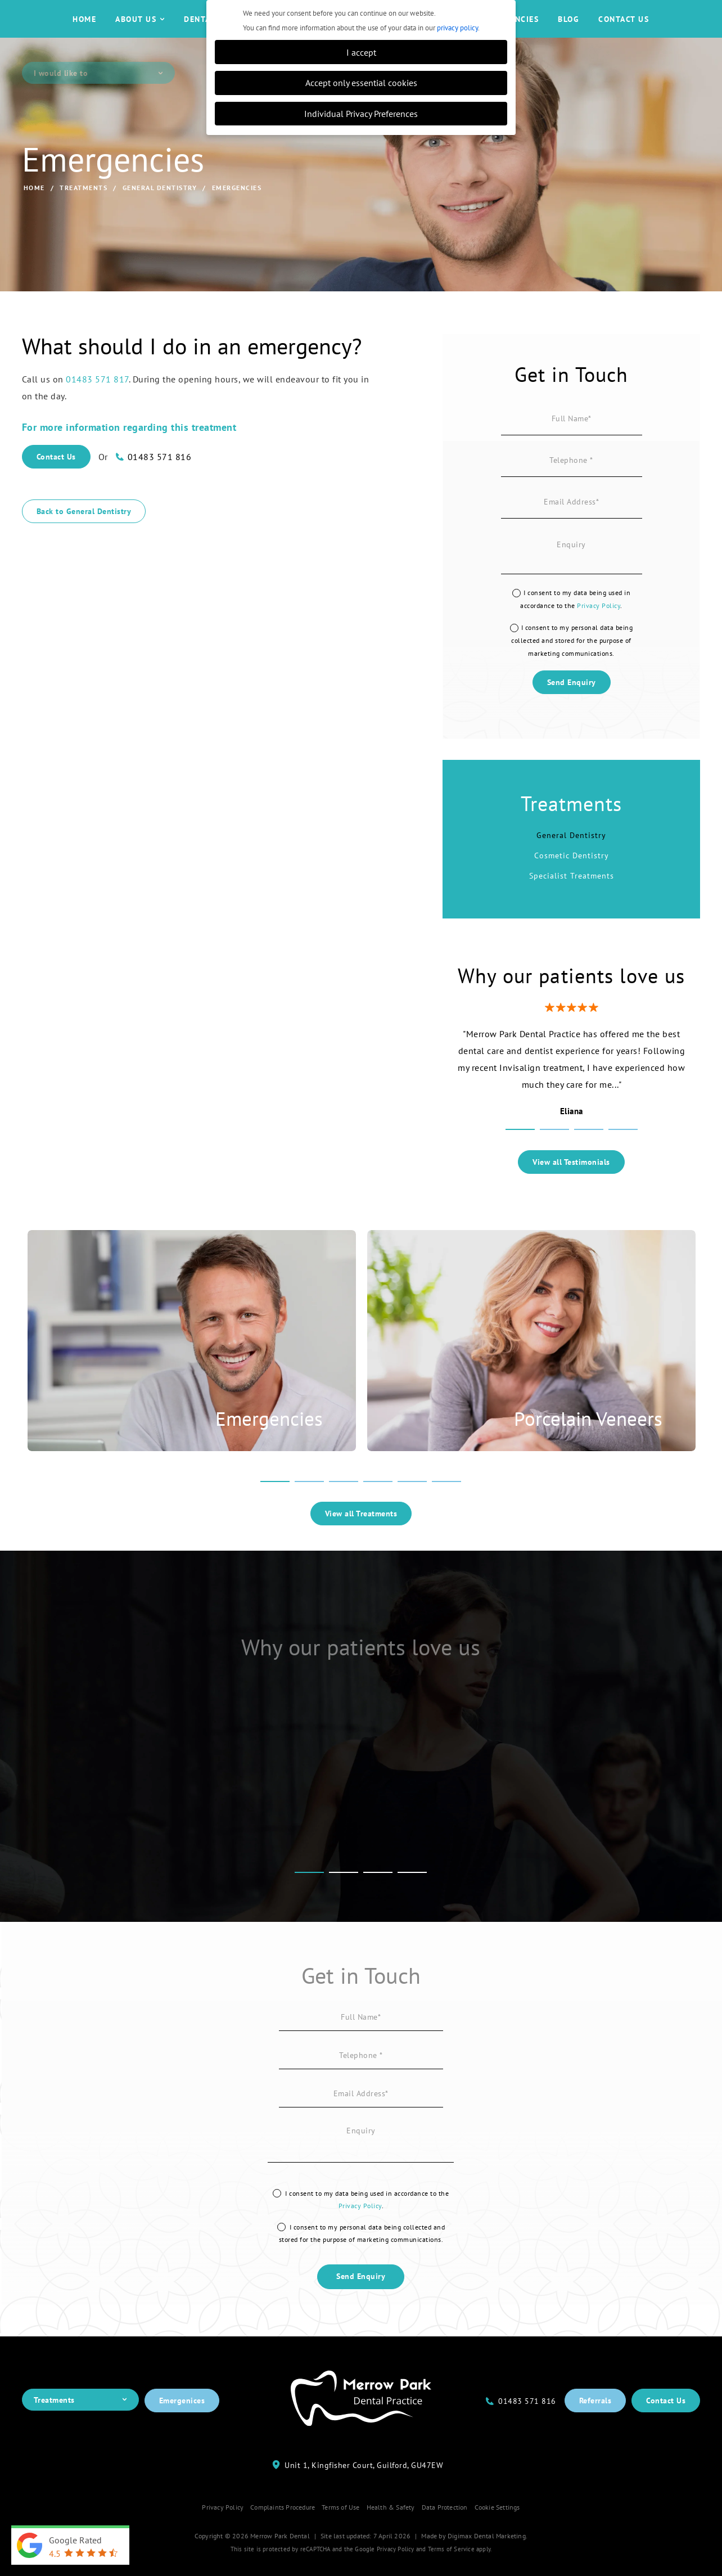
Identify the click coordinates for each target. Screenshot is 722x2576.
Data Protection (445, 2534)
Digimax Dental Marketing (487, 2562)
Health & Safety (391, 2534)
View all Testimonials (571, 1188)
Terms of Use (340, 2534)
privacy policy (457, 28)
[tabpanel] (571, 1098)
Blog (568, 33)
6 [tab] (446, 1510)
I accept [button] (361, 52)
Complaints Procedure (282, 2534)
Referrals (595, 2427)
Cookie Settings (497, 2534)
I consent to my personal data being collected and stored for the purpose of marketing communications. (572, 667)
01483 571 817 (97, 406)
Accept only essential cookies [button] (361, 82)
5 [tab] (412, 1510)
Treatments (83, 214)
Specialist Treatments (571, 903)
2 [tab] (554, 1158)
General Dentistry (160, 214)
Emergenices (182, 2427)
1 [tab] (520, 1158)
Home (84, 33)
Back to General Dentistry (84, 538)
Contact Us (623, 33)
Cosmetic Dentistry (571, 882)
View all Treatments (361, 1540)
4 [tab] (623, 1158)
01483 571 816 (160, 483)
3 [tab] (588, 1158)
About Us (140, 33)
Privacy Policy (598, 632)
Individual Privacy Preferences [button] (361, 113)
